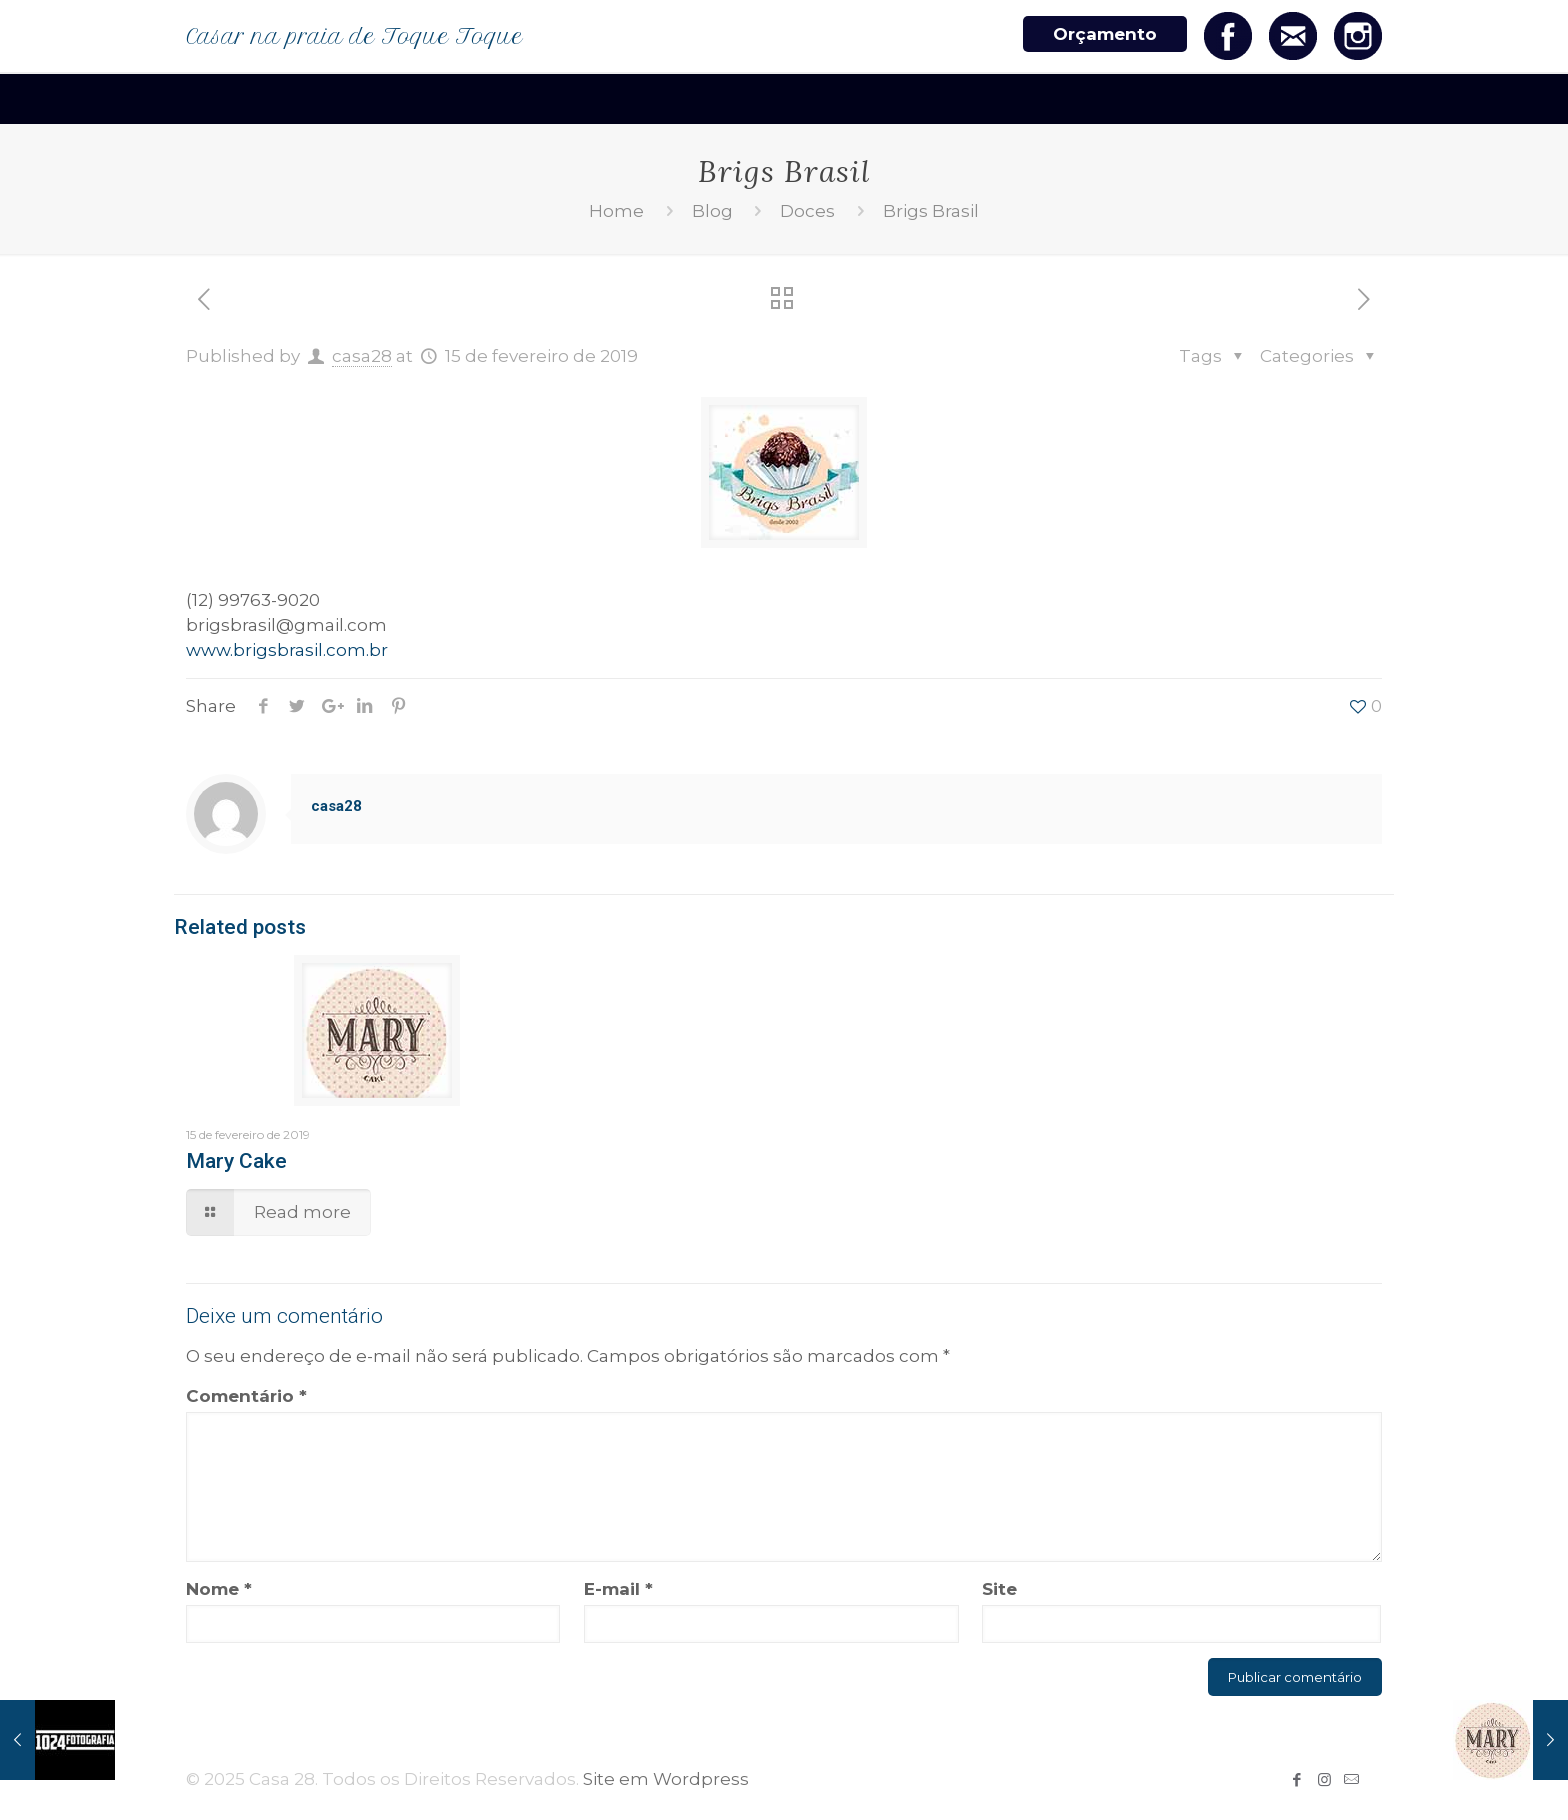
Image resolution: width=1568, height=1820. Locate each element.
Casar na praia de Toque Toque (354, 36)
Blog (712, 211)
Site (999, 1589)
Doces (807, 211)
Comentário (246, 1396)
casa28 (362, 356)
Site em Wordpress (666, 1779)
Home (616, 211)
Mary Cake (236, 1161)
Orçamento (1105, 34)
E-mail (618, 1589)
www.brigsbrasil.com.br (287, 650)
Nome (219, 1589)
